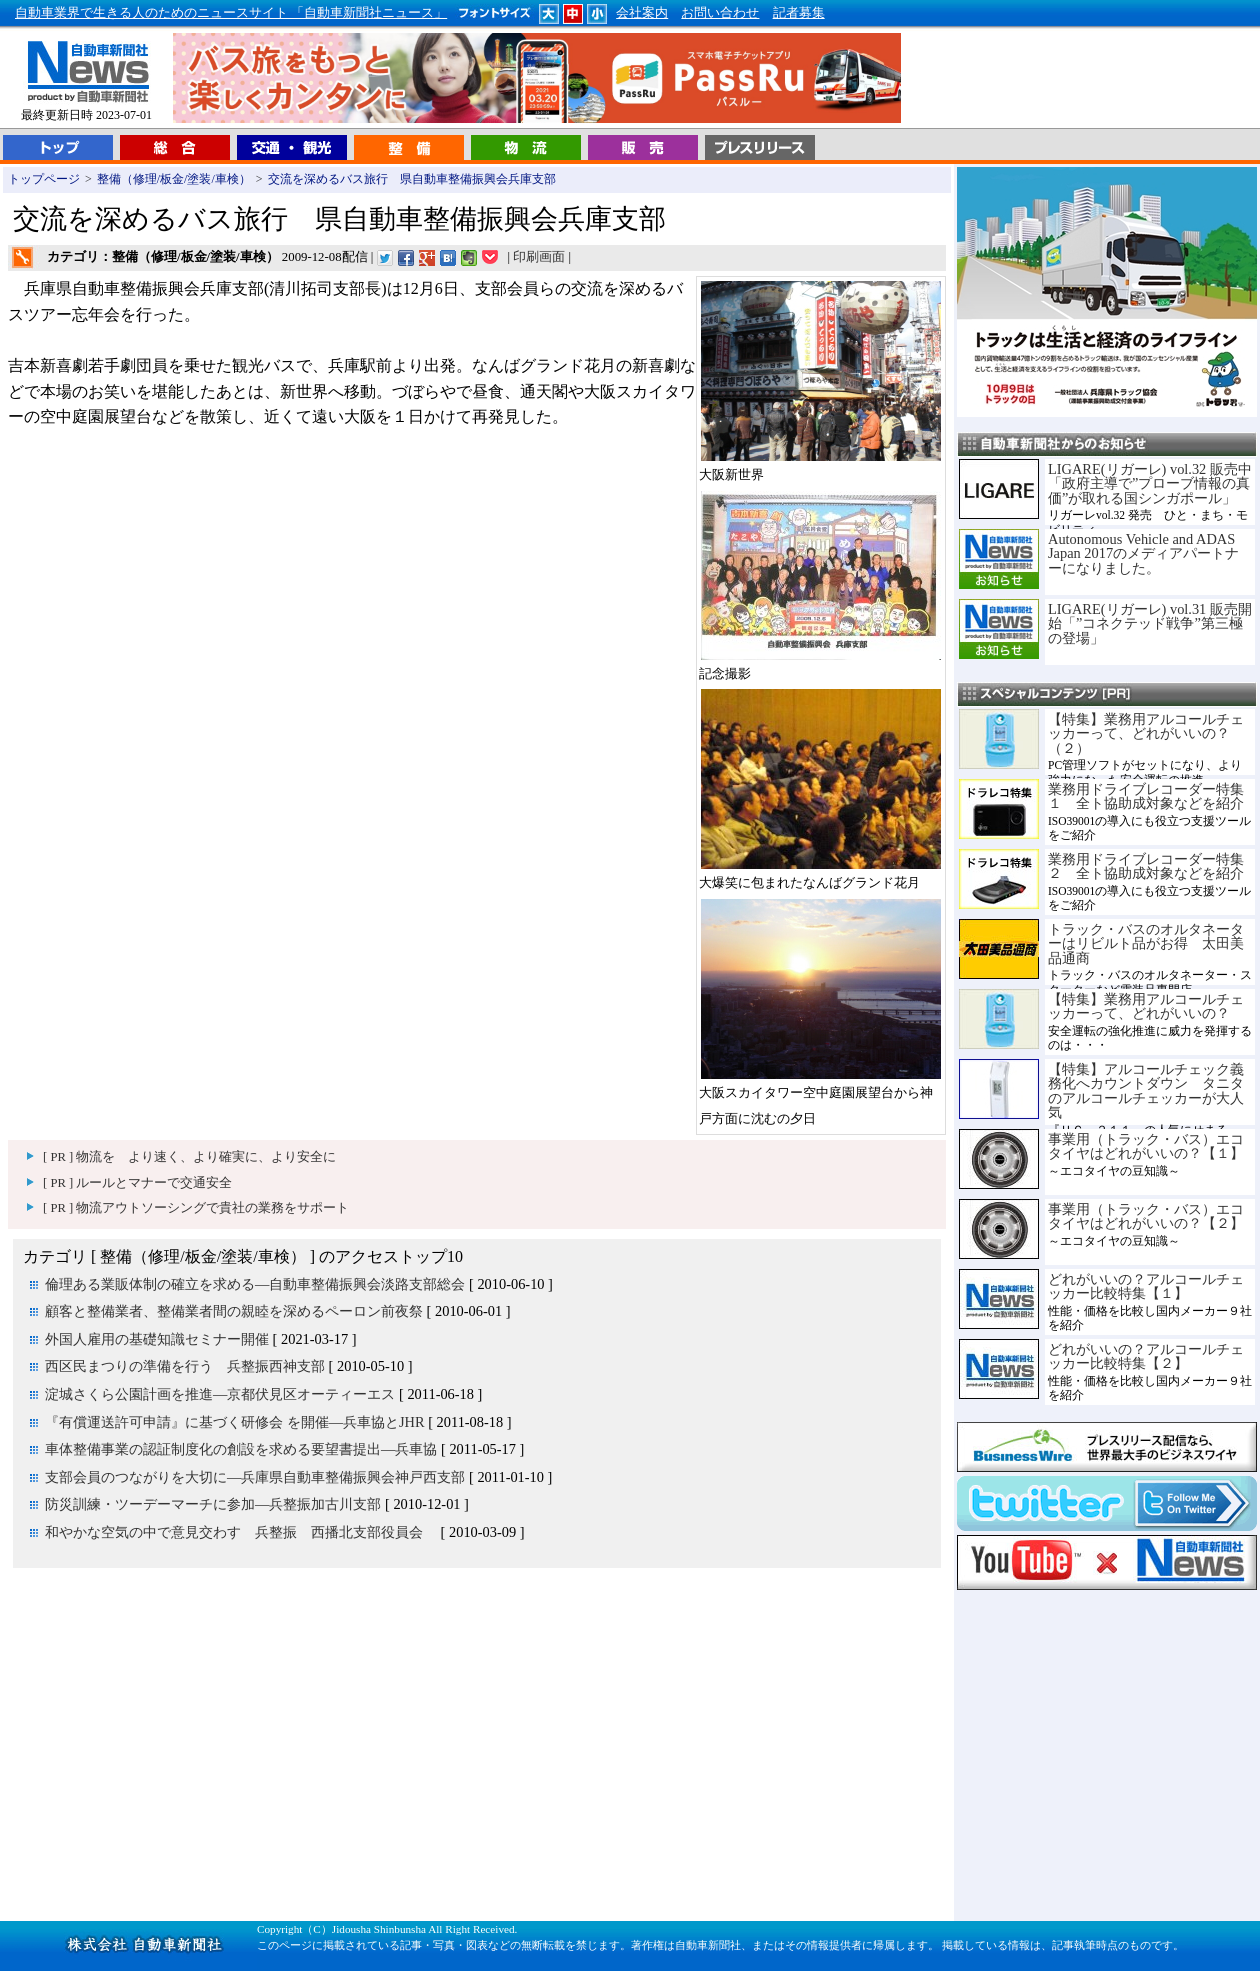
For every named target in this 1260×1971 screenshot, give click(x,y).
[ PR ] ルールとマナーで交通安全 (137, 1183)
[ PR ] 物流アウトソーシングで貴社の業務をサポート (196, 1208)
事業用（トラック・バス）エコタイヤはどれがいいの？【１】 (1146, 1146)
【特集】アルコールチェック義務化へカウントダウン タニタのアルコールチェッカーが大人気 (1146, 1090)
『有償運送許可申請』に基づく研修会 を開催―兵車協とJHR (235, 1422)
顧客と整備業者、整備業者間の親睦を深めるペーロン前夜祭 (234, 1311)
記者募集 (799, 13)
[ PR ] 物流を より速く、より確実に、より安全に (189, 1157)
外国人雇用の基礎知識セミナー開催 (157, 1339)
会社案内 (642, 13)
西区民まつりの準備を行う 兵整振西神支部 (185, 1366)
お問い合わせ (720, 13)
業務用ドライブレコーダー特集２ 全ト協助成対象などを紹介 (1146, 866)
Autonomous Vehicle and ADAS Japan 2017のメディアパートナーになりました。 (1143, 553)
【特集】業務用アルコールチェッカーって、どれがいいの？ (1146, 1006)
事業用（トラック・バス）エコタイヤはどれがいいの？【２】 (1146, 1216)
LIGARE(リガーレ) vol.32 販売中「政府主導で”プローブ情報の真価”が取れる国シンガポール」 (1150, 483)
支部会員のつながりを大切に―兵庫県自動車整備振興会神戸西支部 (255, 1477)
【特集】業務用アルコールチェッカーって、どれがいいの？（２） (1146, 733)
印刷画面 (539, 257)
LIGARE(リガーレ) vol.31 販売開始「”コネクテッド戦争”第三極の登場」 (1150, 623)
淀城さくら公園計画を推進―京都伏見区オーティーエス (220, 1394)
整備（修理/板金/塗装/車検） (174, 179)
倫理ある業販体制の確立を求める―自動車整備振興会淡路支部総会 (255, 1284)
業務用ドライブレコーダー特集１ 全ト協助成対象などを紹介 (1146, 796)
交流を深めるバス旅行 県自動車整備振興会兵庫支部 (418, 179)
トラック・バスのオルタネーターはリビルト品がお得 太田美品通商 (1146, 943)
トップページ (44, 179)
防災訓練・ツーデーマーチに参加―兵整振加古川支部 (213, 1504)
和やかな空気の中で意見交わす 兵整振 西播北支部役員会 (241, 1532)
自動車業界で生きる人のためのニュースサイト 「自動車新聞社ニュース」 (231, 13)
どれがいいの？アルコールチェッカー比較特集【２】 (1146, 1356)
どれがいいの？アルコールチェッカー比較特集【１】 (1146, 1286)
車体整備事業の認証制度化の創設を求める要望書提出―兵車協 (241, 1449)
